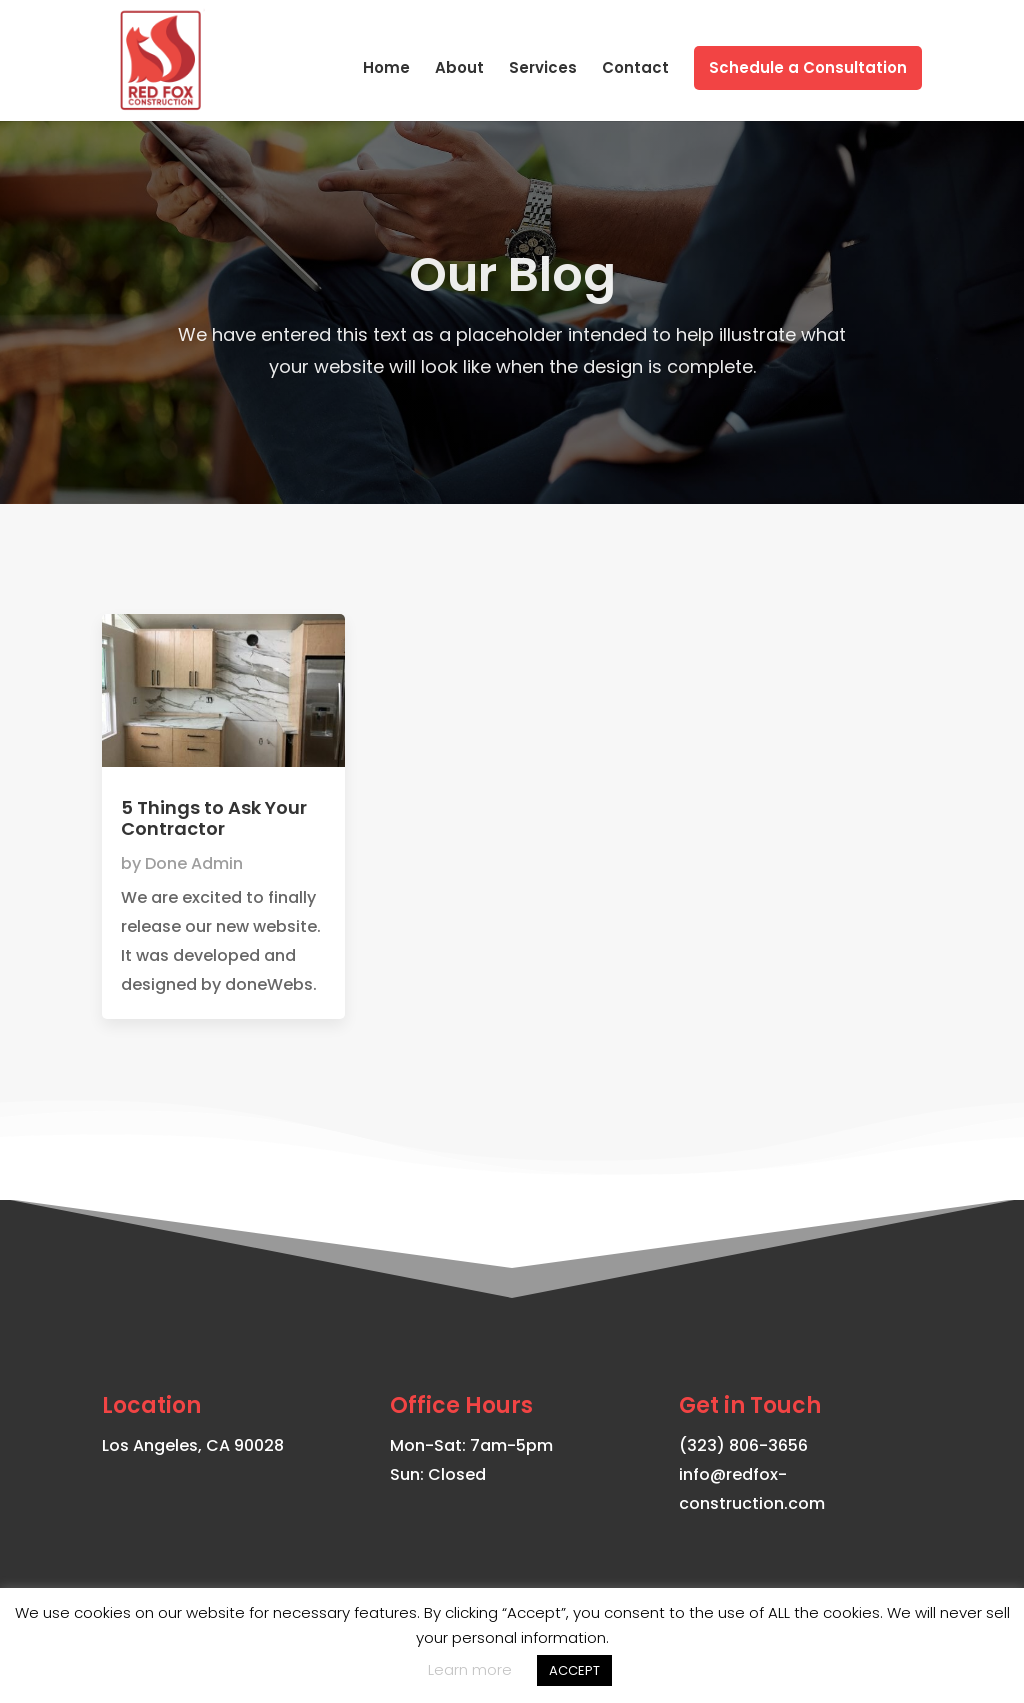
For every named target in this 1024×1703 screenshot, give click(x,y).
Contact (635, 69)
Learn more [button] (470, 1669)
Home (386, 69)
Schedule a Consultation (808, 67)
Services (543, 69)
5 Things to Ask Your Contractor (214, 818)
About (459, 69)
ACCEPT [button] (574, 1670)
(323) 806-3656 (743, 1445)
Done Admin (194, 863)
